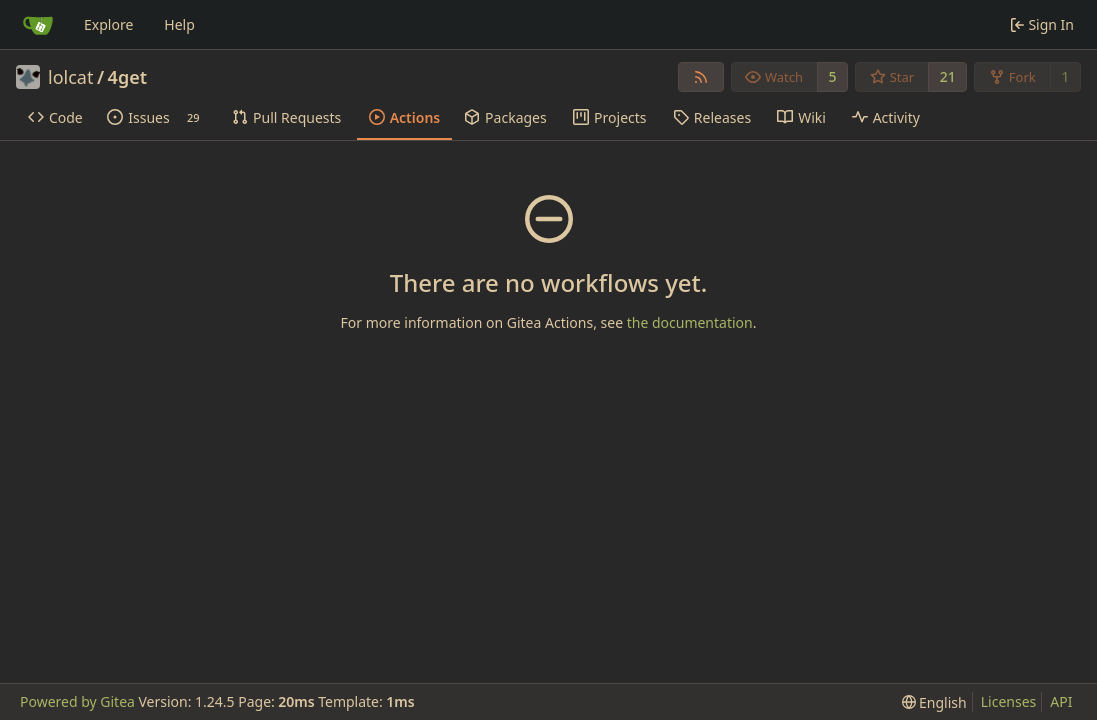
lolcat (70, 77)
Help (179, 24)
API (1061, 701)
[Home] (38, 25)
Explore (108, 24)
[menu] (934, 702)
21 (948, 76)
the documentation (690, 322)
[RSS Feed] (701, 77)
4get (127, 77)
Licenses (1009, 701)
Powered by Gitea (77, 701)
